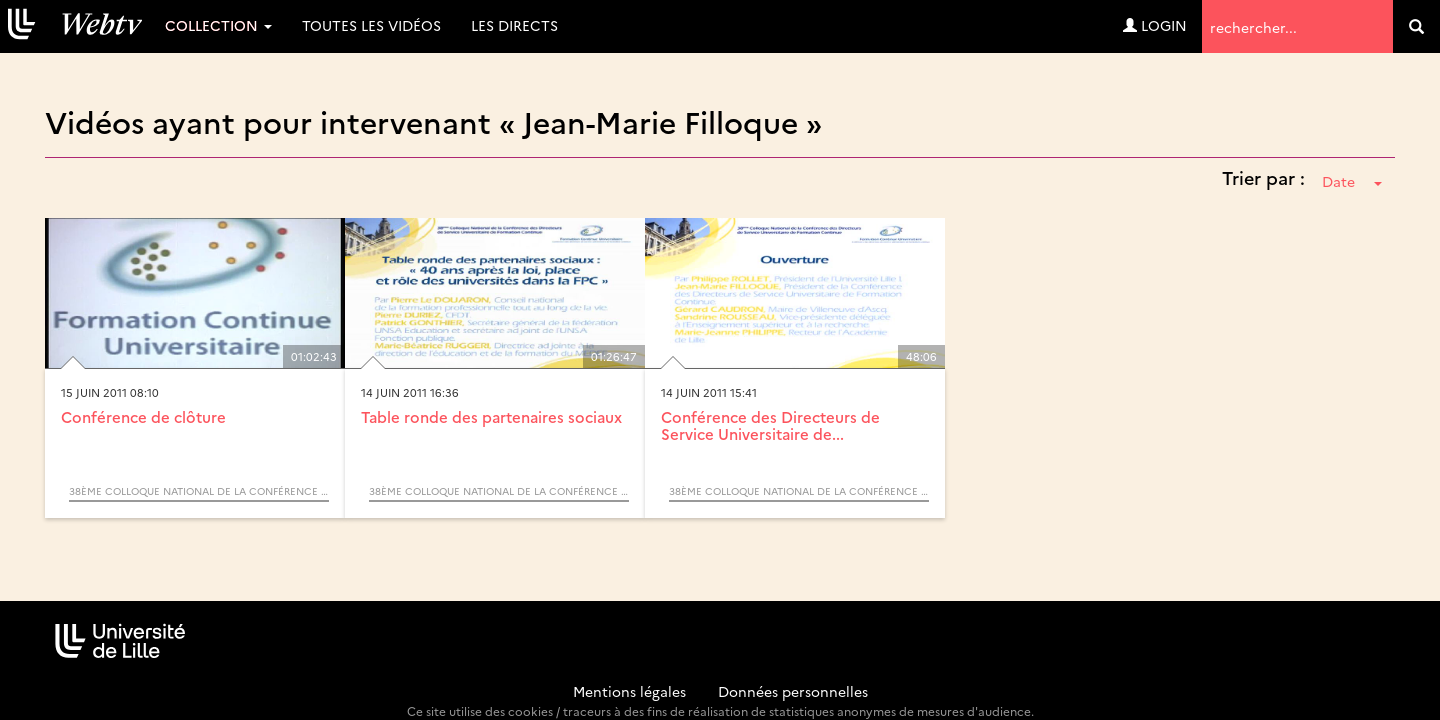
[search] (1416, 26)
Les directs (514, 25)
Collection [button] (218, 25)
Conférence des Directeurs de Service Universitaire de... (770, 425)
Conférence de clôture (143, 416)
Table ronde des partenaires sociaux (491, 416)
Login (1155, 25)
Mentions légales (629, 691)
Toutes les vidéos (371, 25)
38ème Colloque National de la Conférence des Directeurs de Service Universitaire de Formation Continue (199, 491)
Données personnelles (793, 691)
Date (1352, 181)
